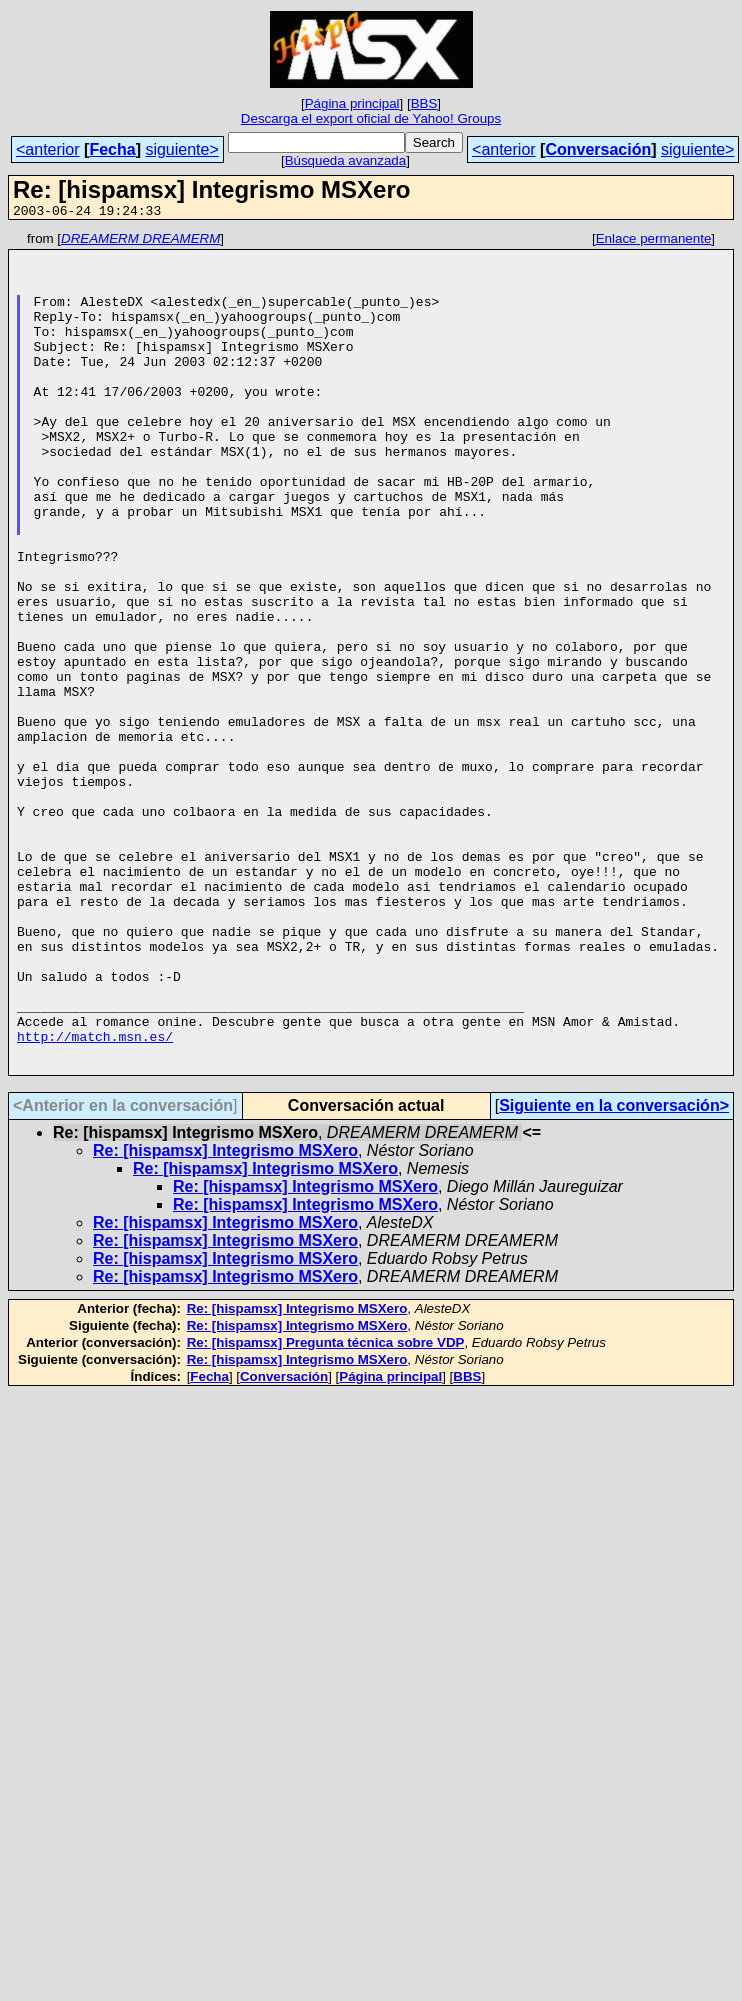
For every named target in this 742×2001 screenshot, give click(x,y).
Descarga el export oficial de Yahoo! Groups (371, 118)
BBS (424, 103)
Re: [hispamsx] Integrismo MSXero (225, 1318)
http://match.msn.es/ (95, 1198)
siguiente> (181, 149)
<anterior (48, 149)
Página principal (352, 103)
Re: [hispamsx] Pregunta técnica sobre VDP (326, 1510)
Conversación (598, 149)
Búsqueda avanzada (346, 160)
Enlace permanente (654, 241)
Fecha (112, 149)
